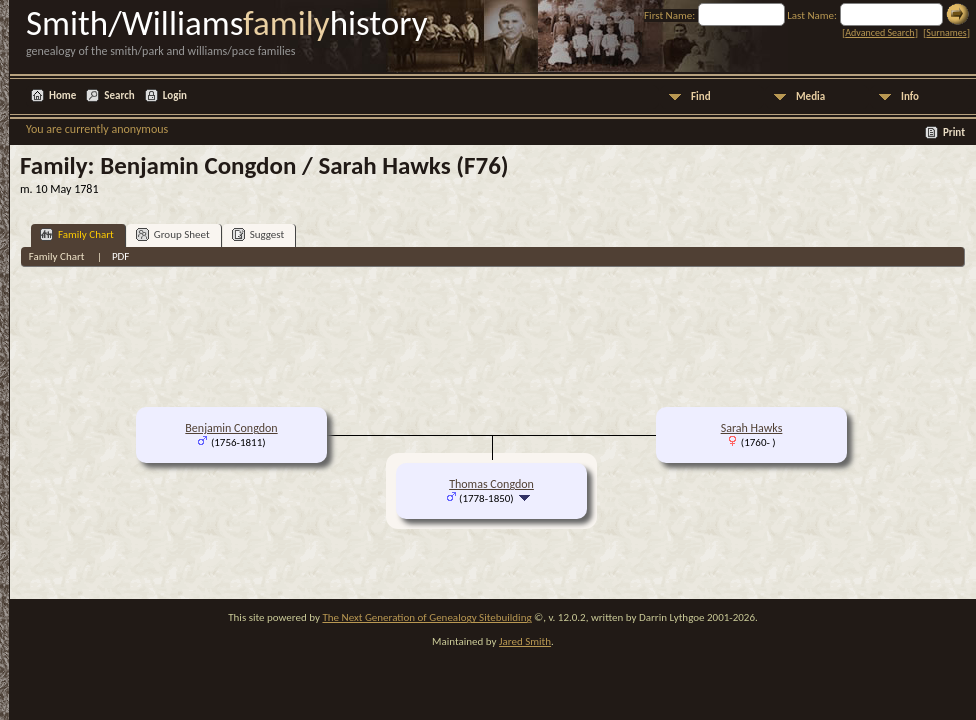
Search (119, 95)
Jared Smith (525, 641)
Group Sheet (173, 234)
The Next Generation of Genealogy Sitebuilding (426, 617)
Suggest (258, 234)
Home (62, 95)
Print (954, 132)
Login (175, 95)
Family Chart (77, 234)
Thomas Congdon (491, 484)
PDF (121, 256)
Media (810, 96)
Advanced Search (879, 32)
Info (910, 96)
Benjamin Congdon (231, 428)
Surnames (946, 32)
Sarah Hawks (752, 428)
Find (701, 96)
